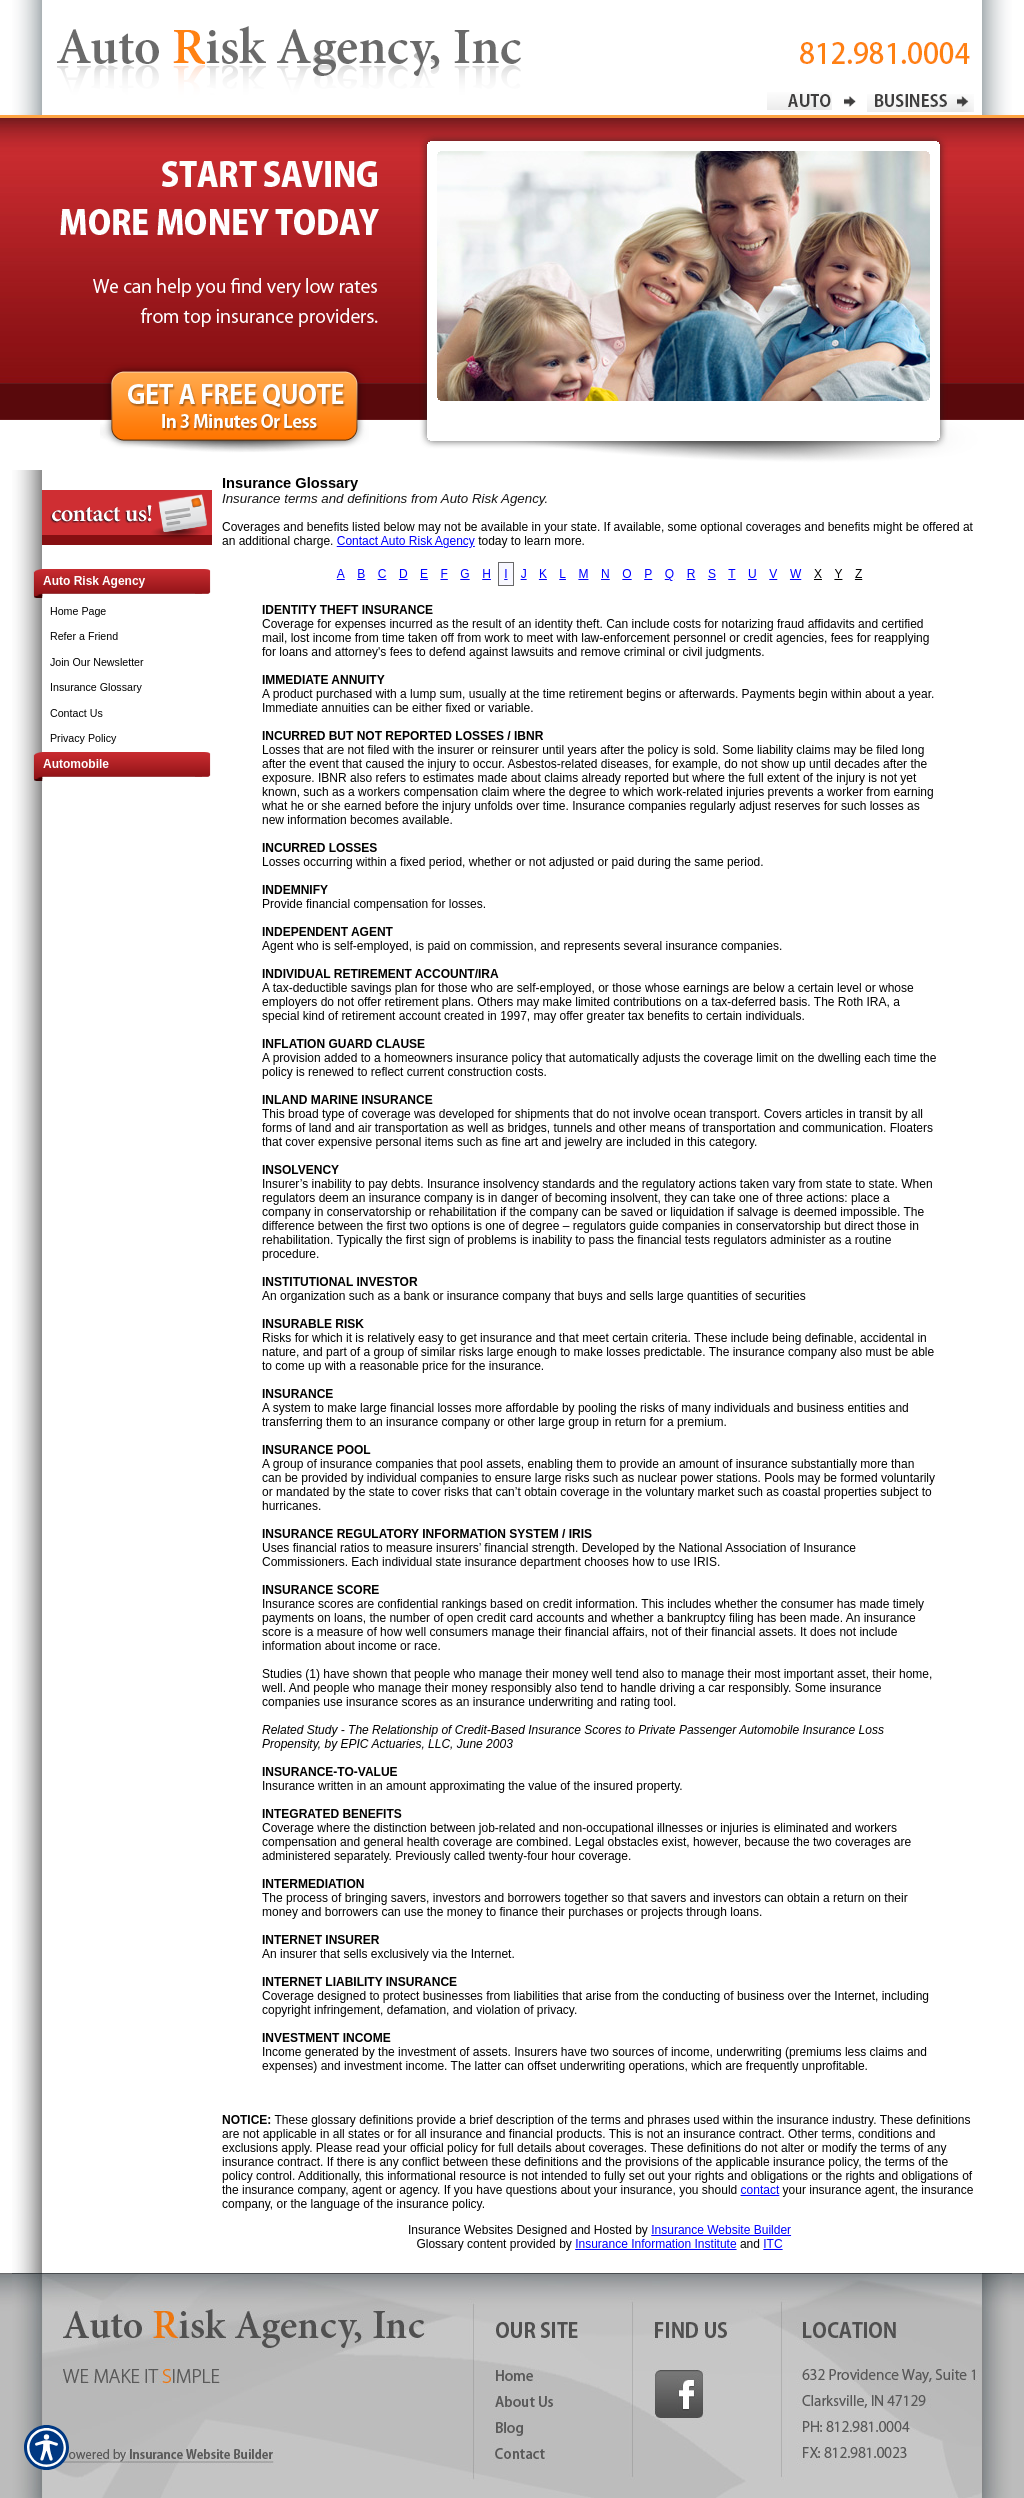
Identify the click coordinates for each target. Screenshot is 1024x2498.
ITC (772, 2244)
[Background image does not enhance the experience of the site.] (112, 583)
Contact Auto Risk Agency (406, 541)
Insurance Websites (460, 2230)
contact (760, 2190)
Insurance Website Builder (721, 2230)
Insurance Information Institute (655, 2244)
